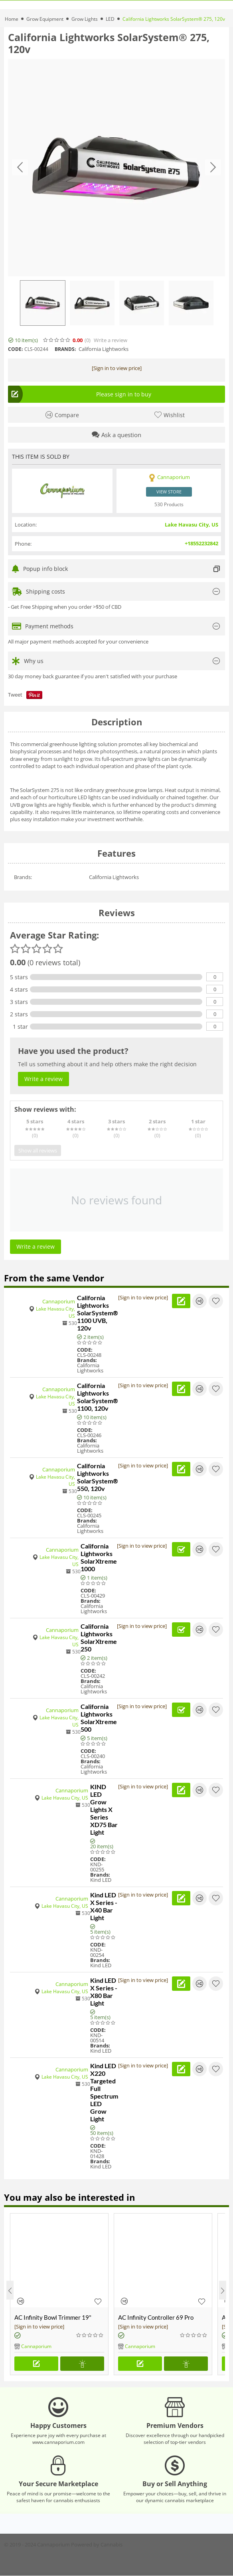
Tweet (15, 694)
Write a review (110, 340)
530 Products (169, 504)
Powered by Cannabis (96, 2544)
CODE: (15, 349)
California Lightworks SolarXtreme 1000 (99, 1557)
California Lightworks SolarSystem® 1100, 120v (97, 1397)
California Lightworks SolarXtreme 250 (99, 1637)
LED (110, 19)
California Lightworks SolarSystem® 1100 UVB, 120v (97, 1313)
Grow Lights (84, 19)
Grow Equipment (44, 19)
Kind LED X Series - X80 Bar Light (103, 1991)
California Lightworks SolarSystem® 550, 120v (97, 1477)
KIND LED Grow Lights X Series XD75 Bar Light (104, 1809)
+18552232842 (201, 543)
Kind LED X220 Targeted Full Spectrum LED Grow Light (104, 2092)
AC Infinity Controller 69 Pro (156, 2317)
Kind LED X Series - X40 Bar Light (103, 1906)
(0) (88, 340)
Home (11, 19)
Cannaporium (58, 1301)
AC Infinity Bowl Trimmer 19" (52, 2317)
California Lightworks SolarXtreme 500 (99, 1718)
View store (169, 492)
